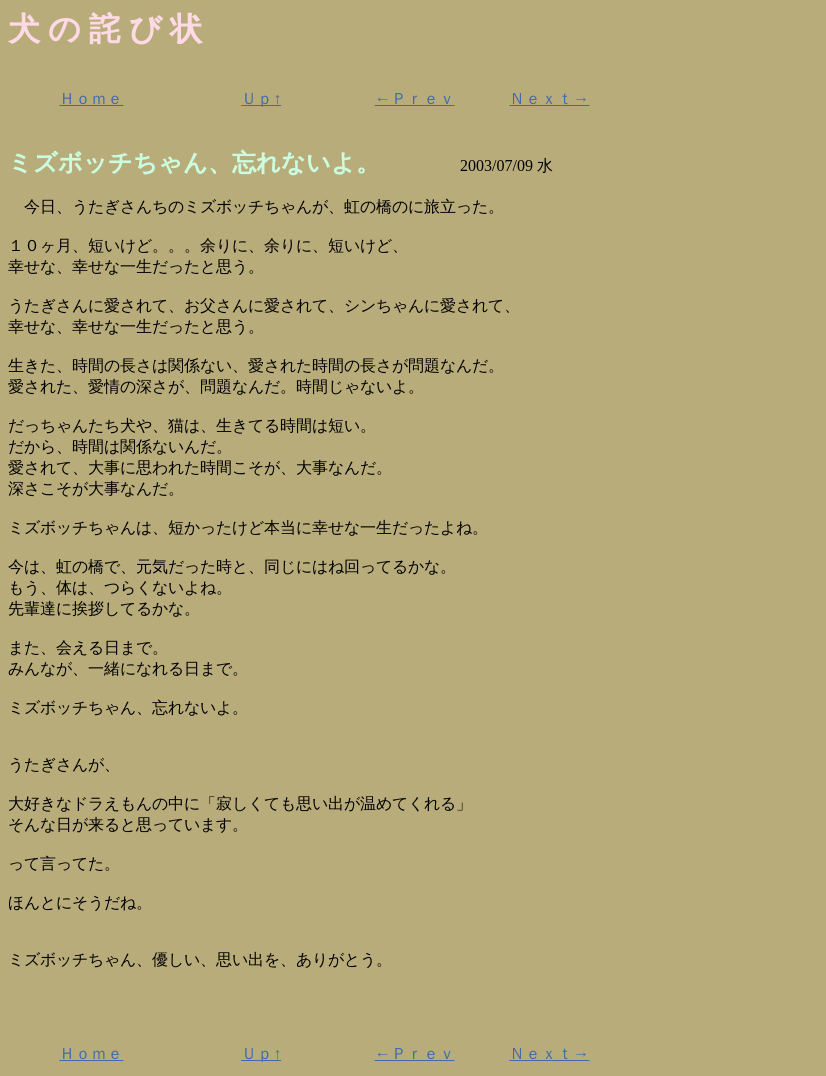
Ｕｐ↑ (261, 98)
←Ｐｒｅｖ (415, 98)
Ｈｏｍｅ (91, 98)
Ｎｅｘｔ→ (549, 98)
